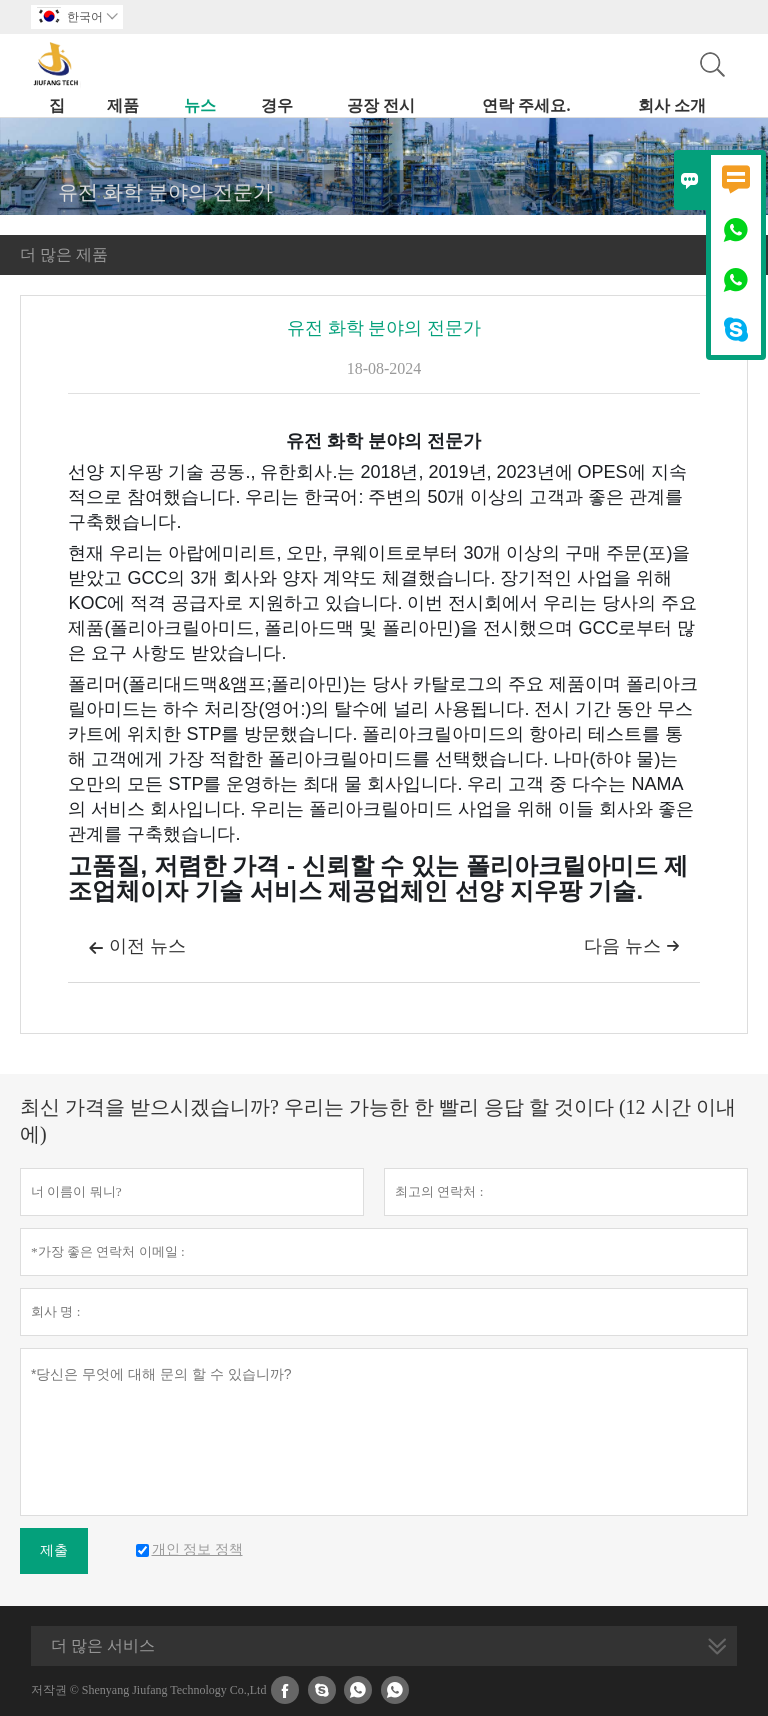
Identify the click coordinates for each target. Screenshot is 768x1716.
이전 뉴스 (137, 948)
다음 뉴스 (632, 946)
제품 (123, 105)
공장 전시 (381, 105)
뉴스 (200, 105)
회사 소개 (672, 105)
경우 (277, 105)
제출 (54, 1550)
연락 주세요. (526, 105)
